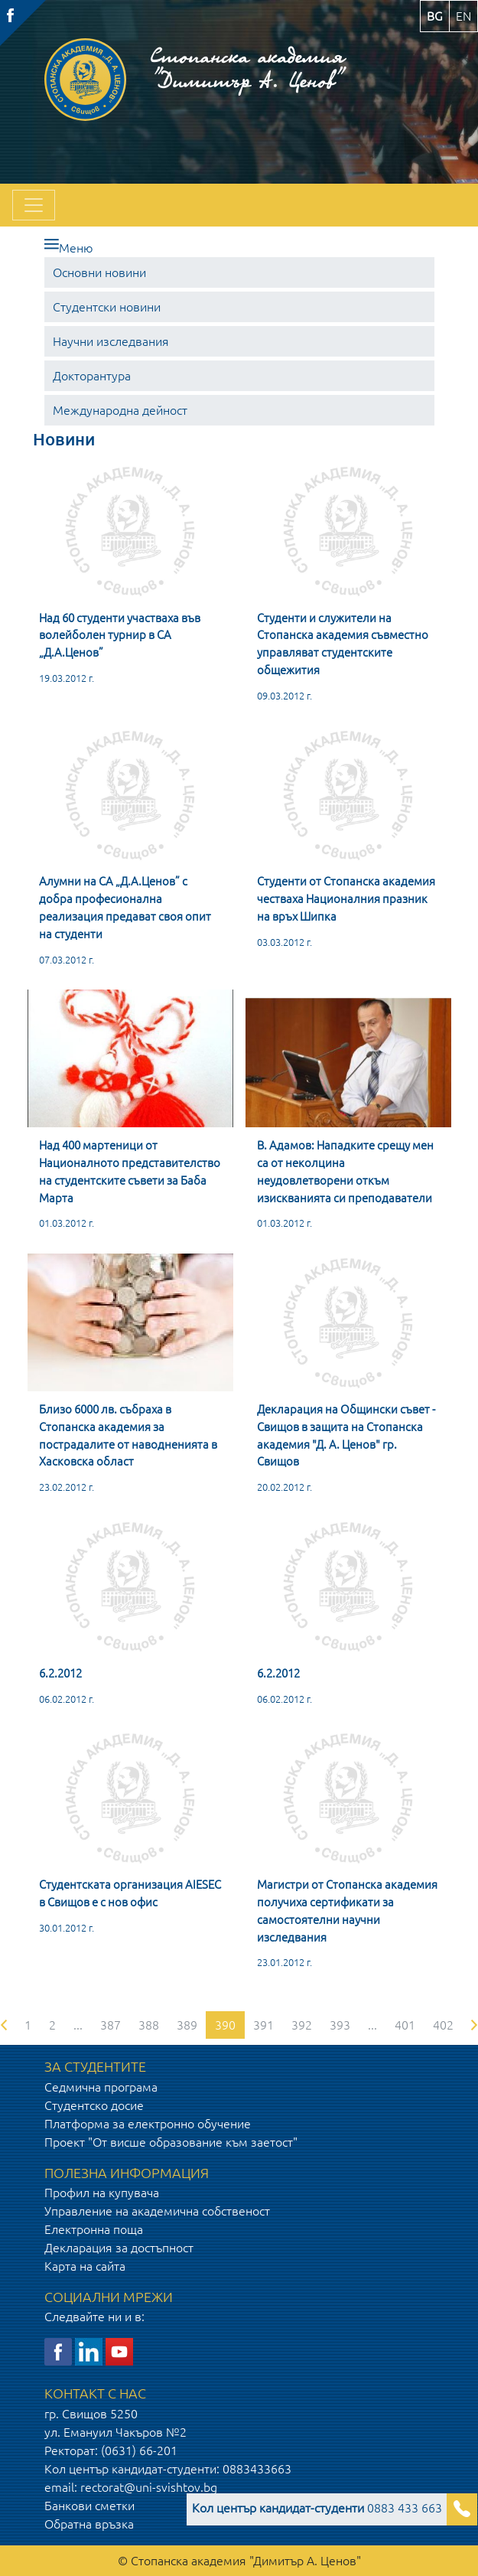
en (463, 16)
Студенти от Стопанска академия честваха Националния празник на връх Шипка (346, 899)
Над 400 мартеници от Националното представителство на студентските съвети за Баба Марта (129, 1171)
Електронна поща (93, 2229)
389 (187, 2025)
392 (301, 2025)
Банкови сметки (89, 2505)
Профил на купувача (101, 2192)
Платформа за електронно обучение (147, 2124)
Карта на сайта (84, 2266)
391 (263, 2025)
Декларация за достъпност (118, 2248)
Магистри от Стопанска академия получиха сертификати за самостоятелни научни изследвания (347, 1910)
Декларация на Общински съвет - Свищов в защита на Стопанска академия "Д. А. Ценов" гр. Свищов (346, 1435)
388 (148, 2025)
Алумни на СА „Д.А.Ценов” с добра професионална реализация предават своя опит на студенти (125, 907)
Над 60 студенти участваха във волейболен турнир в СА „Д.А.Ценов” (119, 635)
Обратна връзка (89, 2524)
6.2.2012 (60, 1673)
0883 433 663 (317, 2508)
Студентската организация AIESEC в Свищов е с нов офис (130, 1893)
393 (340, 2025)
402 (443, 2025)
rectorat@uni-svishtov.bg (148, 2487)
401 (405, 2025)
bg (435, 16)
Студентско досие (94, 2105)
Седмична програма (101, 2087)
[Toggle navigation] (33, 205)
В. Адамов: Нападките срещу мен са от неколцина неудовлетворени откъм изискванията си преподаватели (345, 1171)
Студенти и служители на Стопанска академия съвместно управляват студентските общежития (342, 644)
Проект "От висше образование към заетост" (171, 2142)
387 (110, 2025)
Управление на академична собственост (157, 2211)
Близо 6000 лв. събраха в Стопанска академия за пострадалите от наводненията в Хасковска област (128, 1435)
